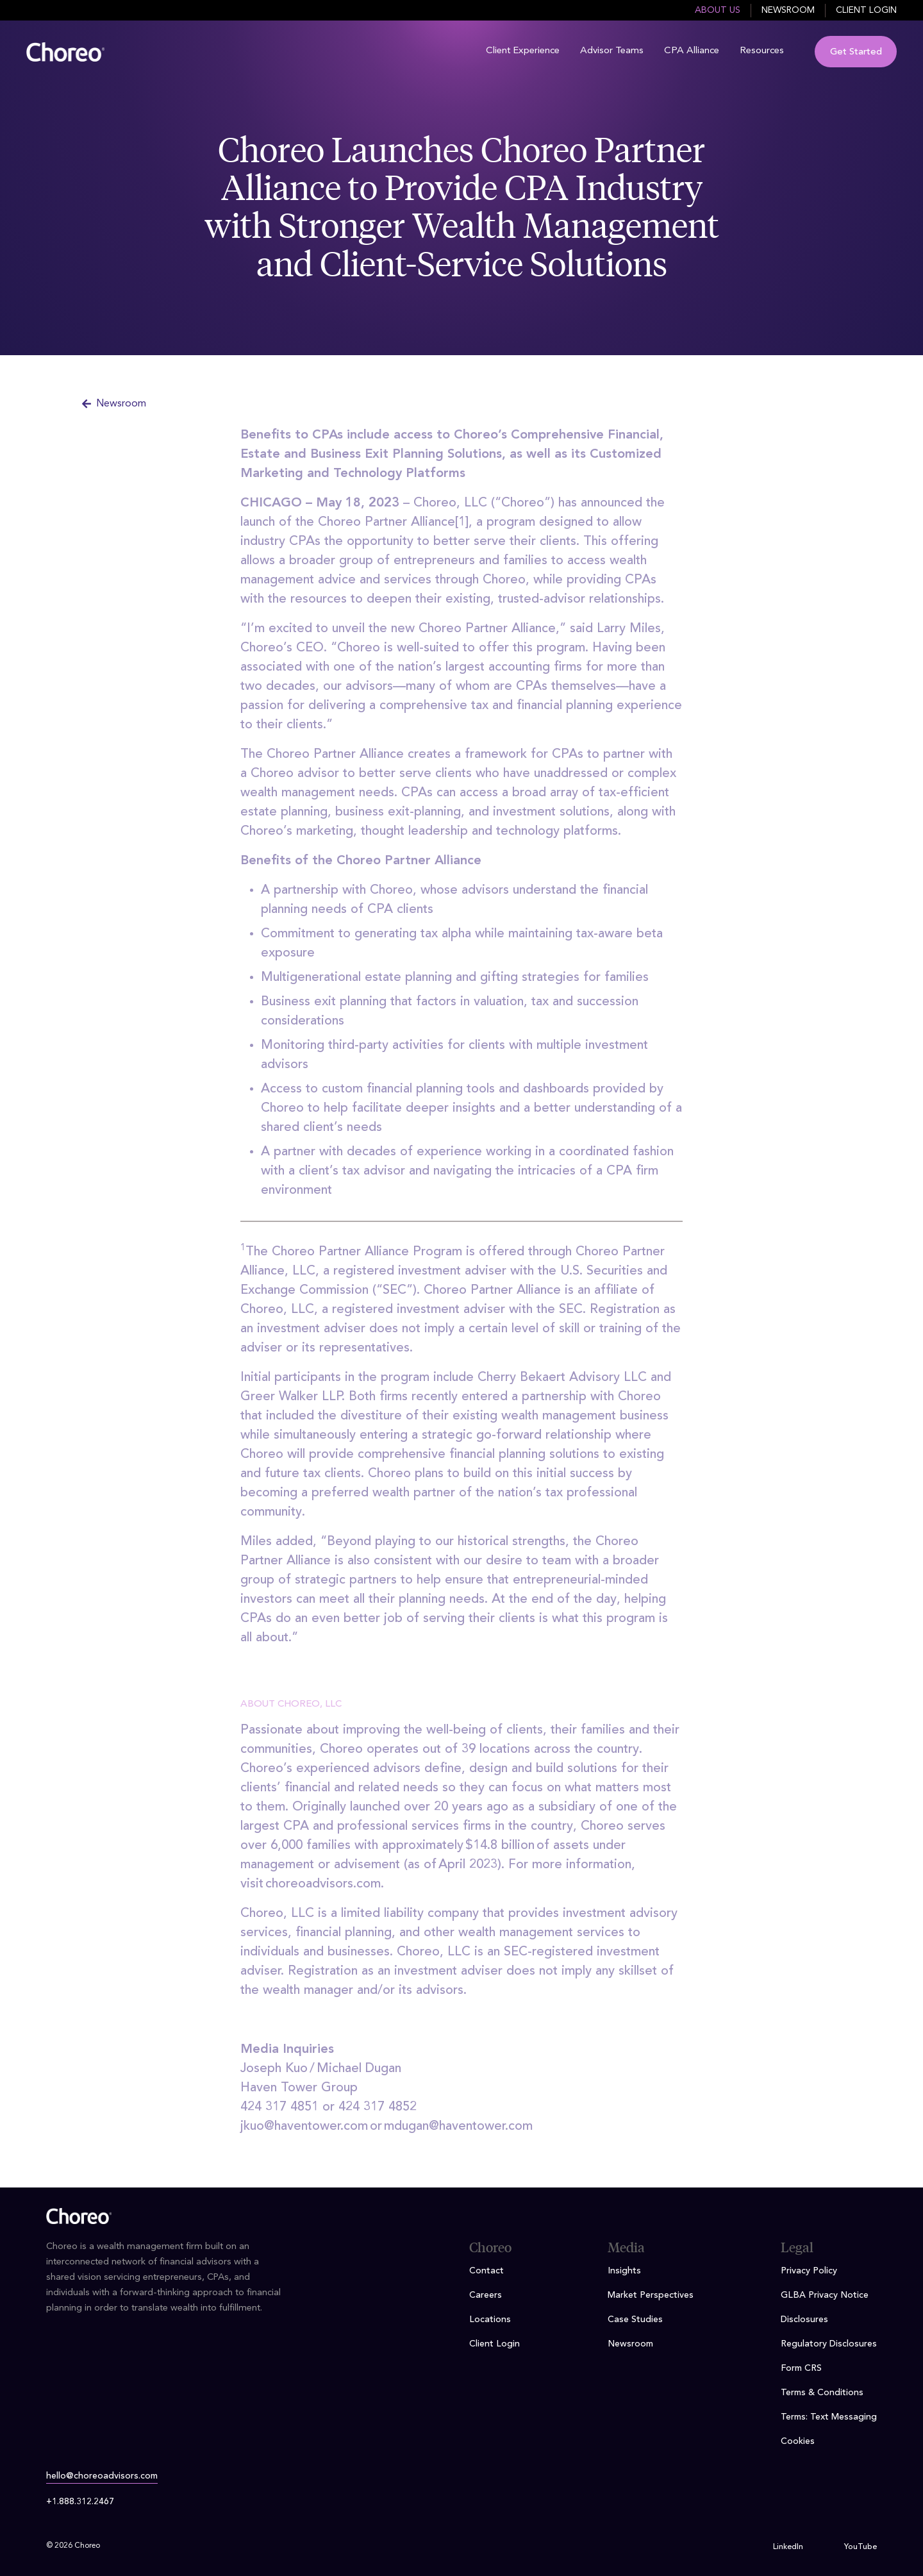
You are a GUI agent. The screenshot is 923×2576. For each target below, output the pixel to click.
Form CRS (801, 2368)
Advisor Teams (612, 51)
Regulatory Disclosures (829, 2343)
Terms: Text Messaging (829, 2417)
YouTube (860, 2547)
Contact (486, 2270)
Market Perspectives (651, 2295)
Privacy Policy (809, 2270)
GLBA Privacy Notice (825, 2295)
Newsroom (788, 10)
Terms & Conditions (822, 2392)
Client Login (866, 10)
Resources (762, 51)
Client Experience (523, 51)
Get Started (856, 52)
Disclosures (804, 2319)
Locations (490, 2319)
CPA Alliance (691, 51)
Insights (624, 2270)
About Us (717, 10)
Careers (485, 2295)
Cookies (798, 2441)
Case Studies (635, 2319)
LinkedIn (788, 2547)
